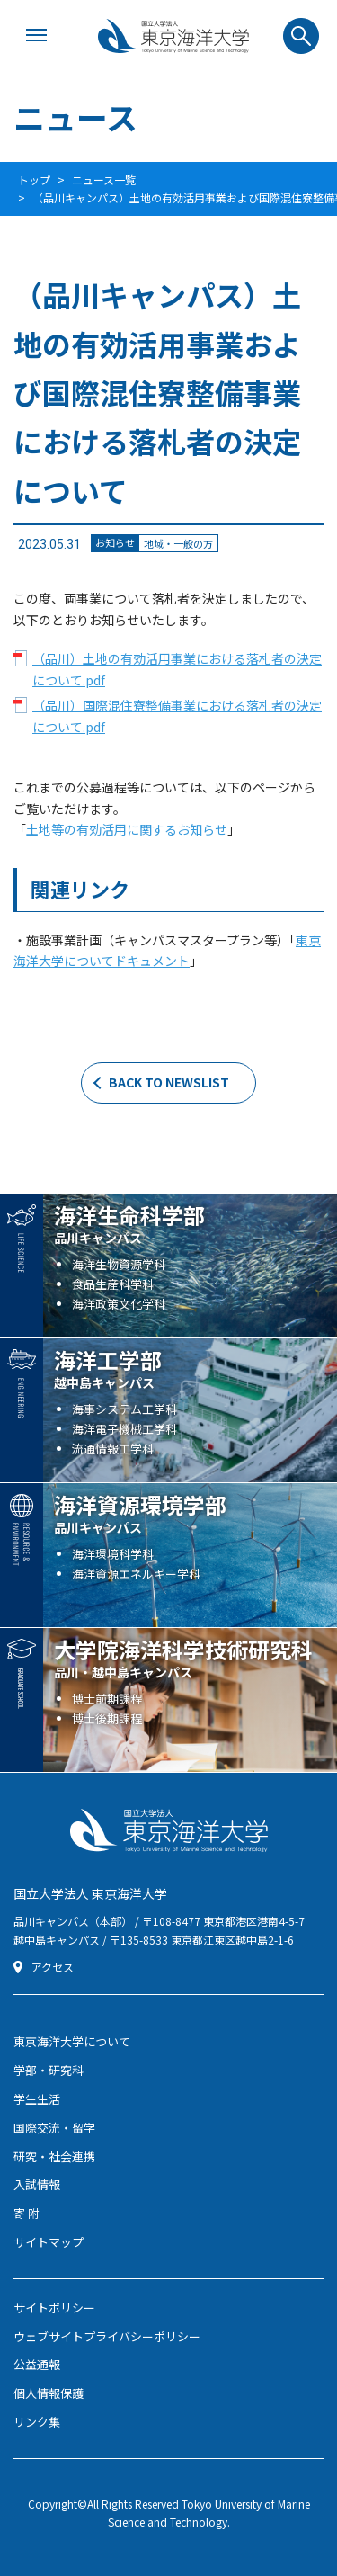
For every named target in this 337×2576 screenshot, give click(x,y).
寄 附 (26, 2213)
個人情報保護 (48, 2393)
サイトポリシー (54, 2307)
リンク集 (36, 2421)
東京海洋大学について (71, 2041)
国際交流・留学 (54, 2127)
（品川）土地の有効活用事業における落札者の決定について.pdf (177, 669)
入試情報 (36, 2184)
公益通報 (36, 2364)
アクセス (52, 1967)
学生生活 (36, 2098)
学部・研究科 (48, 2070)
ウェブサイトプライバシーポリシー (106, 2336)
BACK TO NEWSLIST (169, 1082)
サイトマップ (48, 2241)
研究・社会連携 (54, 2156)
